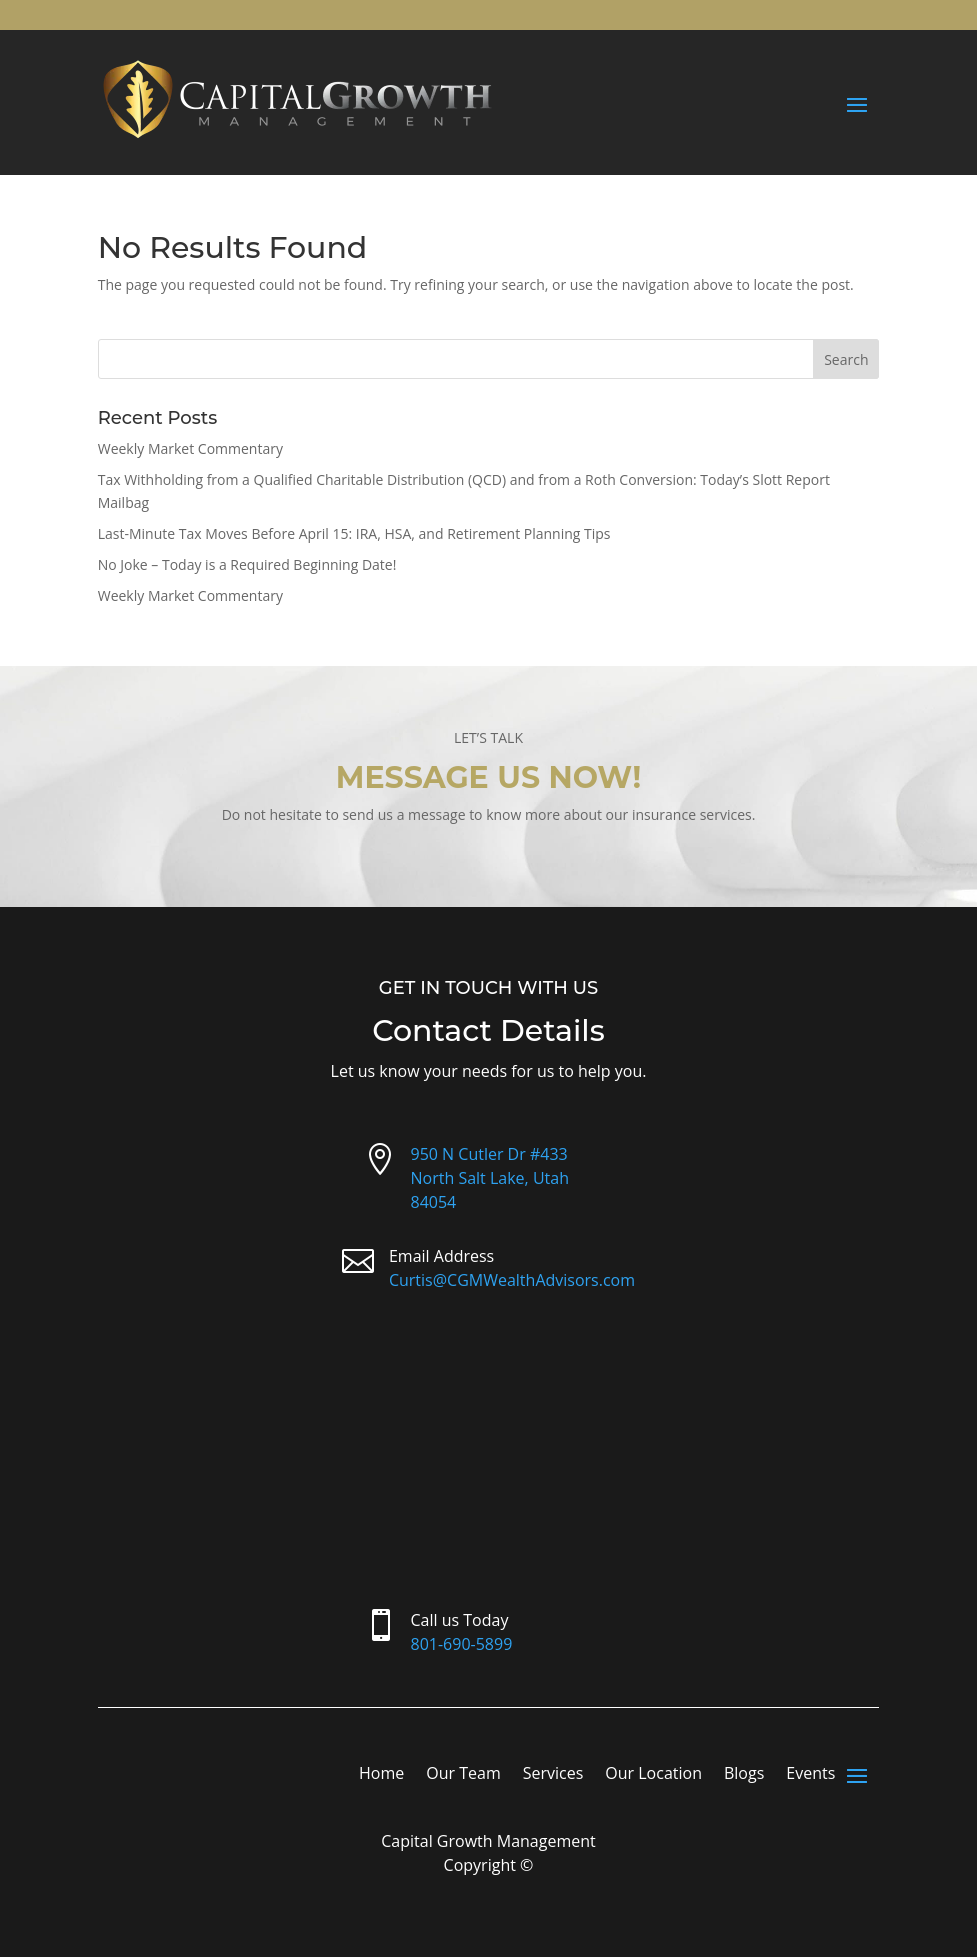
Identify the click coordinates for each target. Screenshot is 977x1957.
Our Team (463, 1775)
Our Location (653, 1775)
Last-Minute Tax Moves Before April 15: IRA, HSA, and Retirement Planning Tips (354, 533)
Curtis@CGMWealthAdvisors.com (512, 1280)
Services (553, 1775)
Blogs (744, 1775)
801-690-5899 (462, 1644)
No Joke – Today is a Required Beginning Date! (247, 564)
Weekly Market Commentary (190, 448)
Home (381, 1775)
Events (810, 1775)
